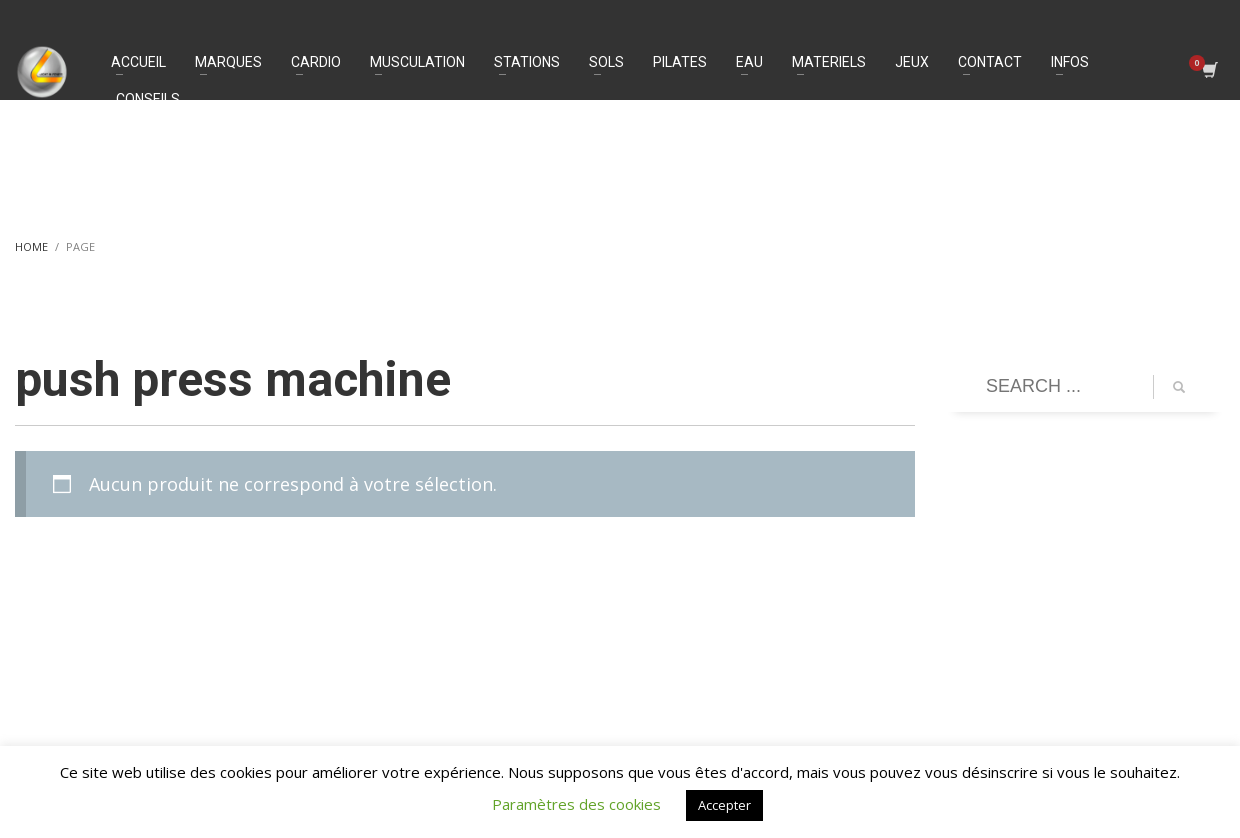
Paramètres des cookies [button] (576, 804)
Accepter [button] (724, 805)
